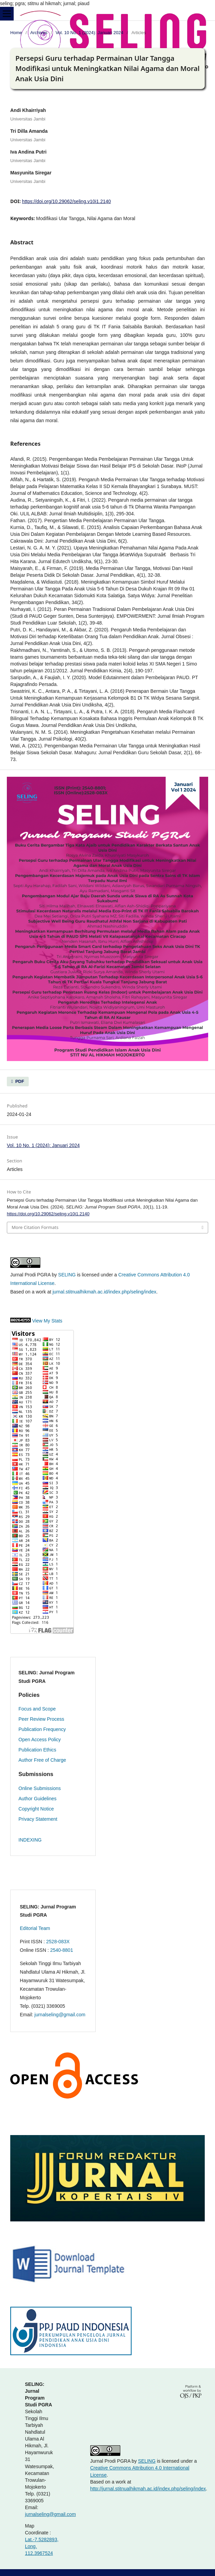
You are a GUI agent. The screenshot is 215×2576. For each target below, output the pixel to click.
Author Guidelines (37, 1798)
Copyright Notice (36, 1809)
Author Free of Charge (42, 1760)
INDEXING (30, 1840)
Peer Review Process (41, 1719)
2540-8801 (61, 1950)
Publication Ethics (37, 1749)
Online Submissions (39, 1788)
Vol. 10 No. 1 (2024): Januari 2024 (89, 32)
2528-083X (58, 1941)
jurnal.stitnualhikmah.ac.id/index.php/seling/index (105, 1291)
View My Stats (47, 1320)
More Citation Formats (35, 1227)
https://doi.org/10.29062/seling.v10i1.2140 (66, 201)
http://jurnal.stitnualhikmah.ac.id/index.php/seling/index (148, 2488)
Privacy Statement (37, 1819)
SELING (67, 1274)
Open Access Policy (39, 1739)
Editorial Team (35, 1928)
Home (16, 32)
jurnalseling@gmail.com (60, 2014)
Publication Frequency (42, 1729)
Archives (39, 32)
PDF (19, 1081)
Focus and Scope (37, 1709)
